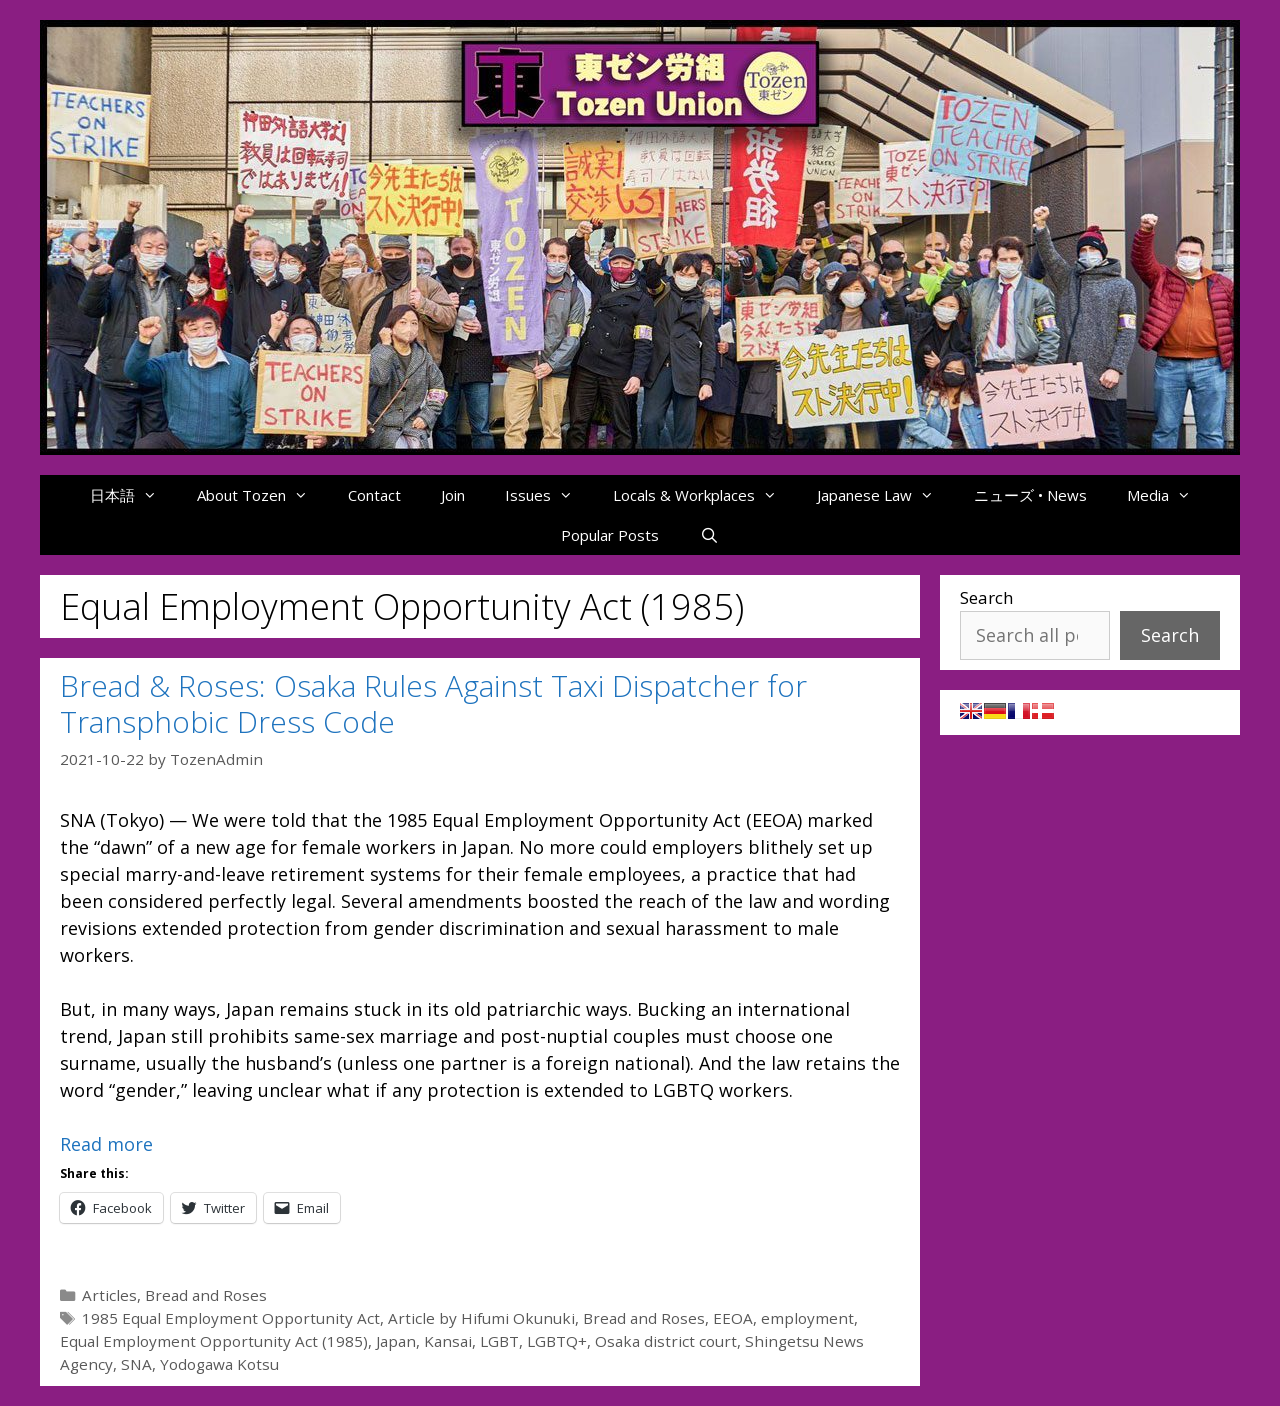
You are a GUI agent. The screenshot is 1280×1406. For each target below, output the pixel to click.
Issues (549, 495)
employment (807, 1318)
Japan (396, 1341)
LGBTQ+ (557, 1341)
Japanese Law (885, 495)
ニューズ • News (1030, 495)
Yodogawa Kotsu (219, 1364)
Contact (374, 495)
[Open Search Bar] (708, 535)
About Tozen (262, 495)
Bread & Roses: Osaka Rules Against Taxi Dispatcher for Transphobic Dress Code (433, 703)
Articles (109, 1295)
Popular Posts (610, 535)
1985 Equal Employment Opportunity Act (231, 1318)
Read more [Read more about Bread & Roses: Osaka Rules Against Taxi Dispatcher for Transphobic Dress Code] (106, 1144)
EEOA (733, 1318)
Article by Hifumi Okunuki (481, 1318)
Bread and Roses (206, 1295)
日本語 (133, 495)
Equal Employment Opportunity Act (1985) (214, 1341)
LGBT (499, 1341)
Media (1169, 495)
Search (986, 597)
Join (453, 495)
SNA (136, 1364)
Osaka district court (666, 1341)
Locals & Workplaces (705, 495)
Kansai (448, 1341)
